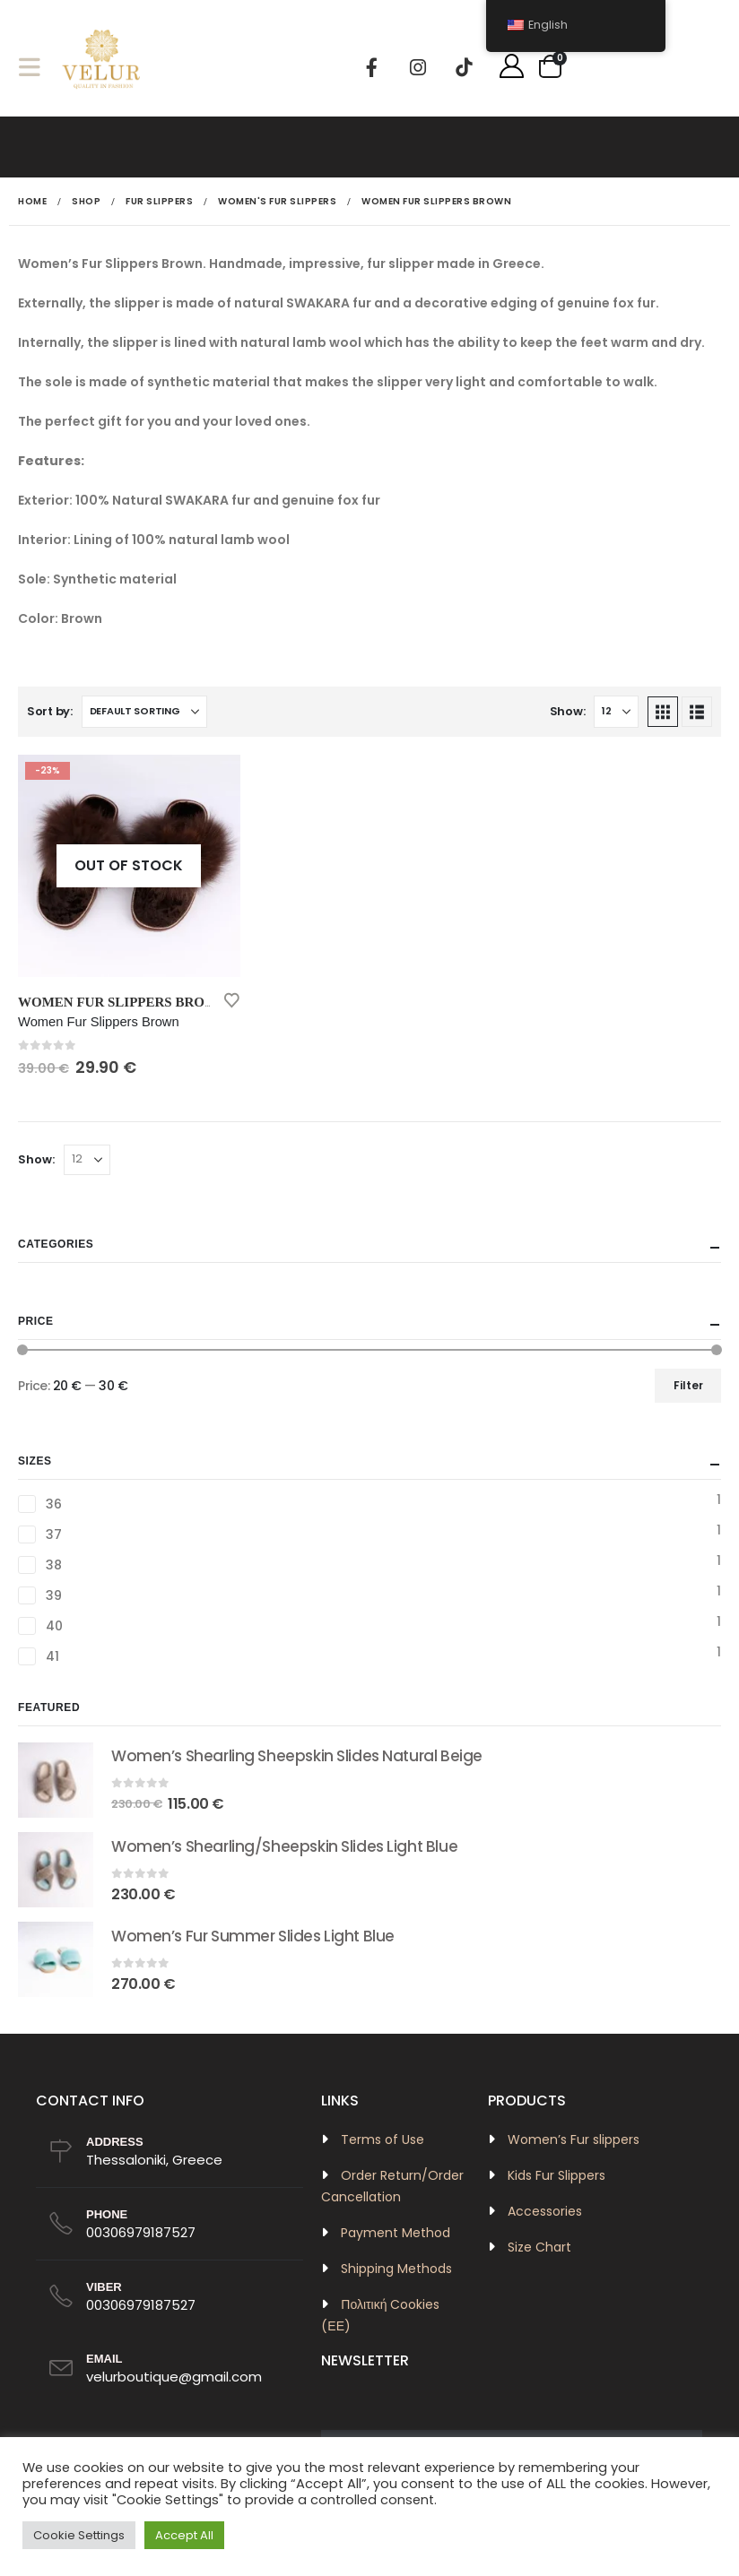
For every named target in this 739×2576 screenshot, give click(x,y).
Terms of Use (382, 2139)
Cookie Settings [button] (79, 2535)
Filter (688, 1385)
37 (53, 1534)
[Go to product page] (129, 866)
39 (53, 1595)
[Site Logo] (102, 67)
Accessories (545, 2211)
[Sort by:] (144, 712)
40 (54, 1626)
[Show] (616, 712)
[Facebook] (372, 67)
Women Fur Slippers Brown (123, 1002)
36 (53, 1504)
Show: (568, 711)
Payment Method (395, 2233)
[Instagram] (418, 67)
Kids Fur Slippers (556, 2175)
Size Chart (539, 2247)
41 (52, 1656)
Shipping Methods (396, 2269)
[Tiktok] (463, 67)
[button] (35, 66)
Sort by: (50, 711)
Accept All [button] (184, 2535)
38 (53, 1565)
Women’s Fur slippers (573, 2139)
